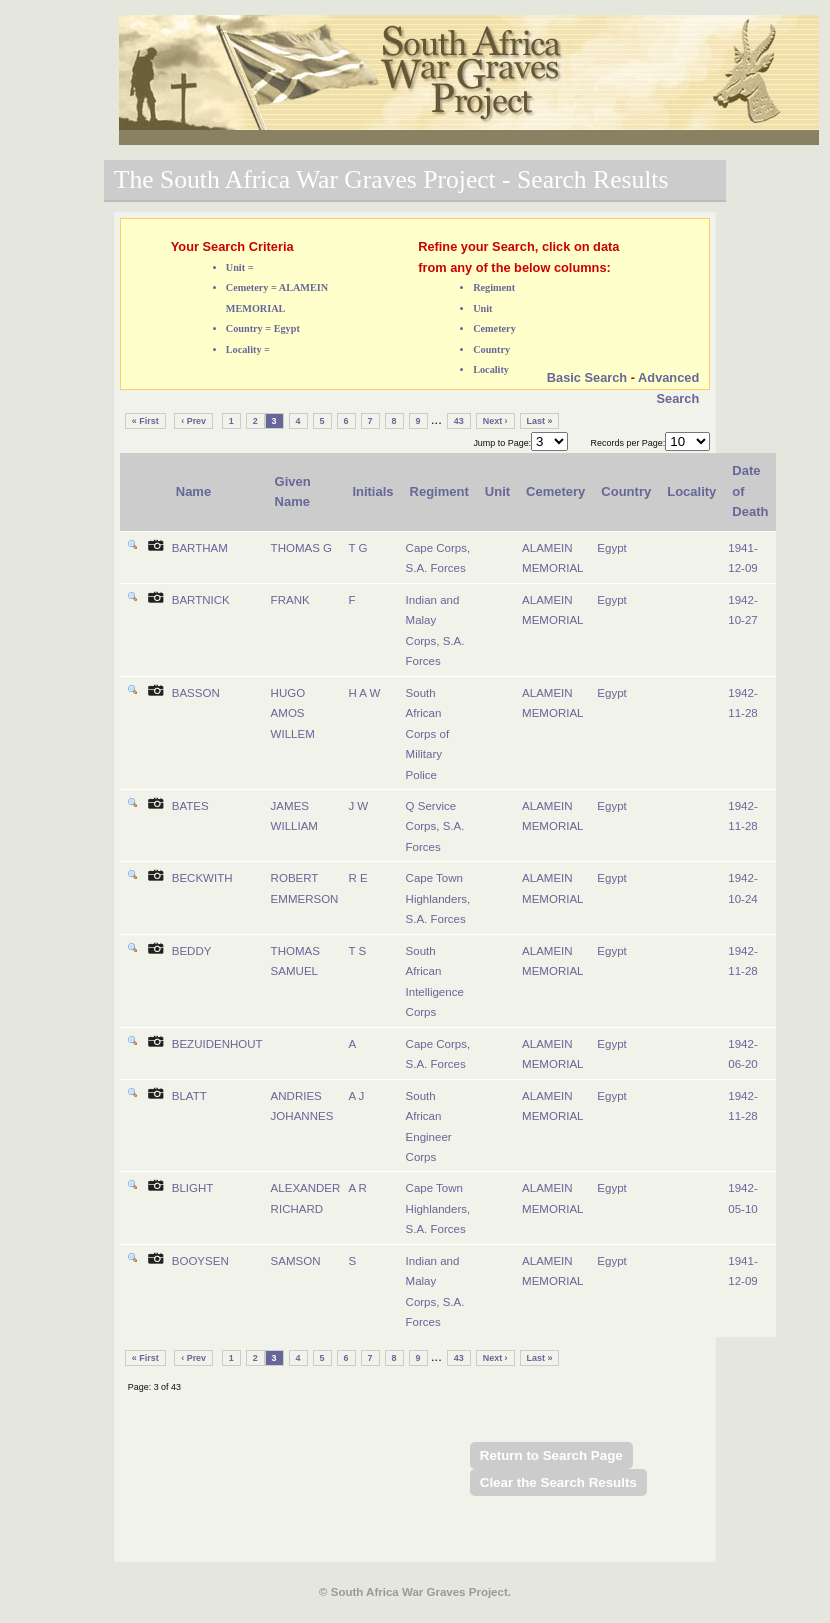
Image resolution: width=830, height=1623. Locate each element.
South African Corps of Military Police (428, 734)
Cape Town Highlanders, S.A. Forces (438, 898)
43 (459, 421)
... (436, 419)
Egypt (611, 548)
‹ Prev (193, 421)
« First (145, 421)
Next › (495, 421)
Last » (540, 421)
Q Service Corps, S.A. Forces (435, 826)
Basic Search (587, 377)
